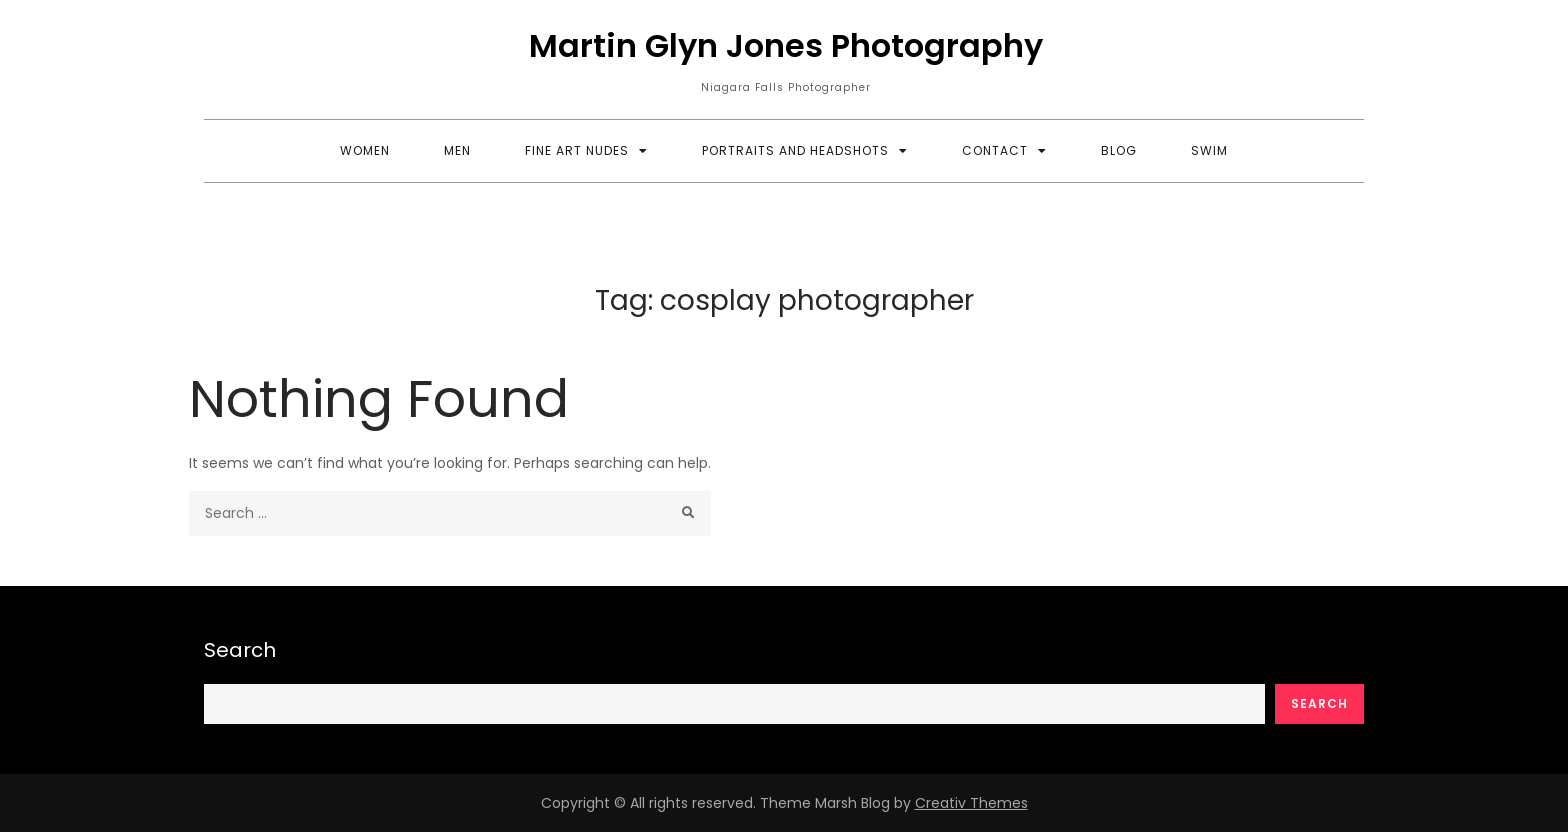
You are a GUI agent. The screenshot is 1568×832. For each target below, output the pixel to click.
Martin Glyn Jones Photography (786, 45)
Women (365, 150)
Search (240, 650)
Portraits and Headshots (795, 150)
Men (457, 150)
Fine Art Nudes (577, 150)
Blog (1119, 150)
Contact (995, 150)
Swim (1209, 150)
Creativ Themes (971, 803)
